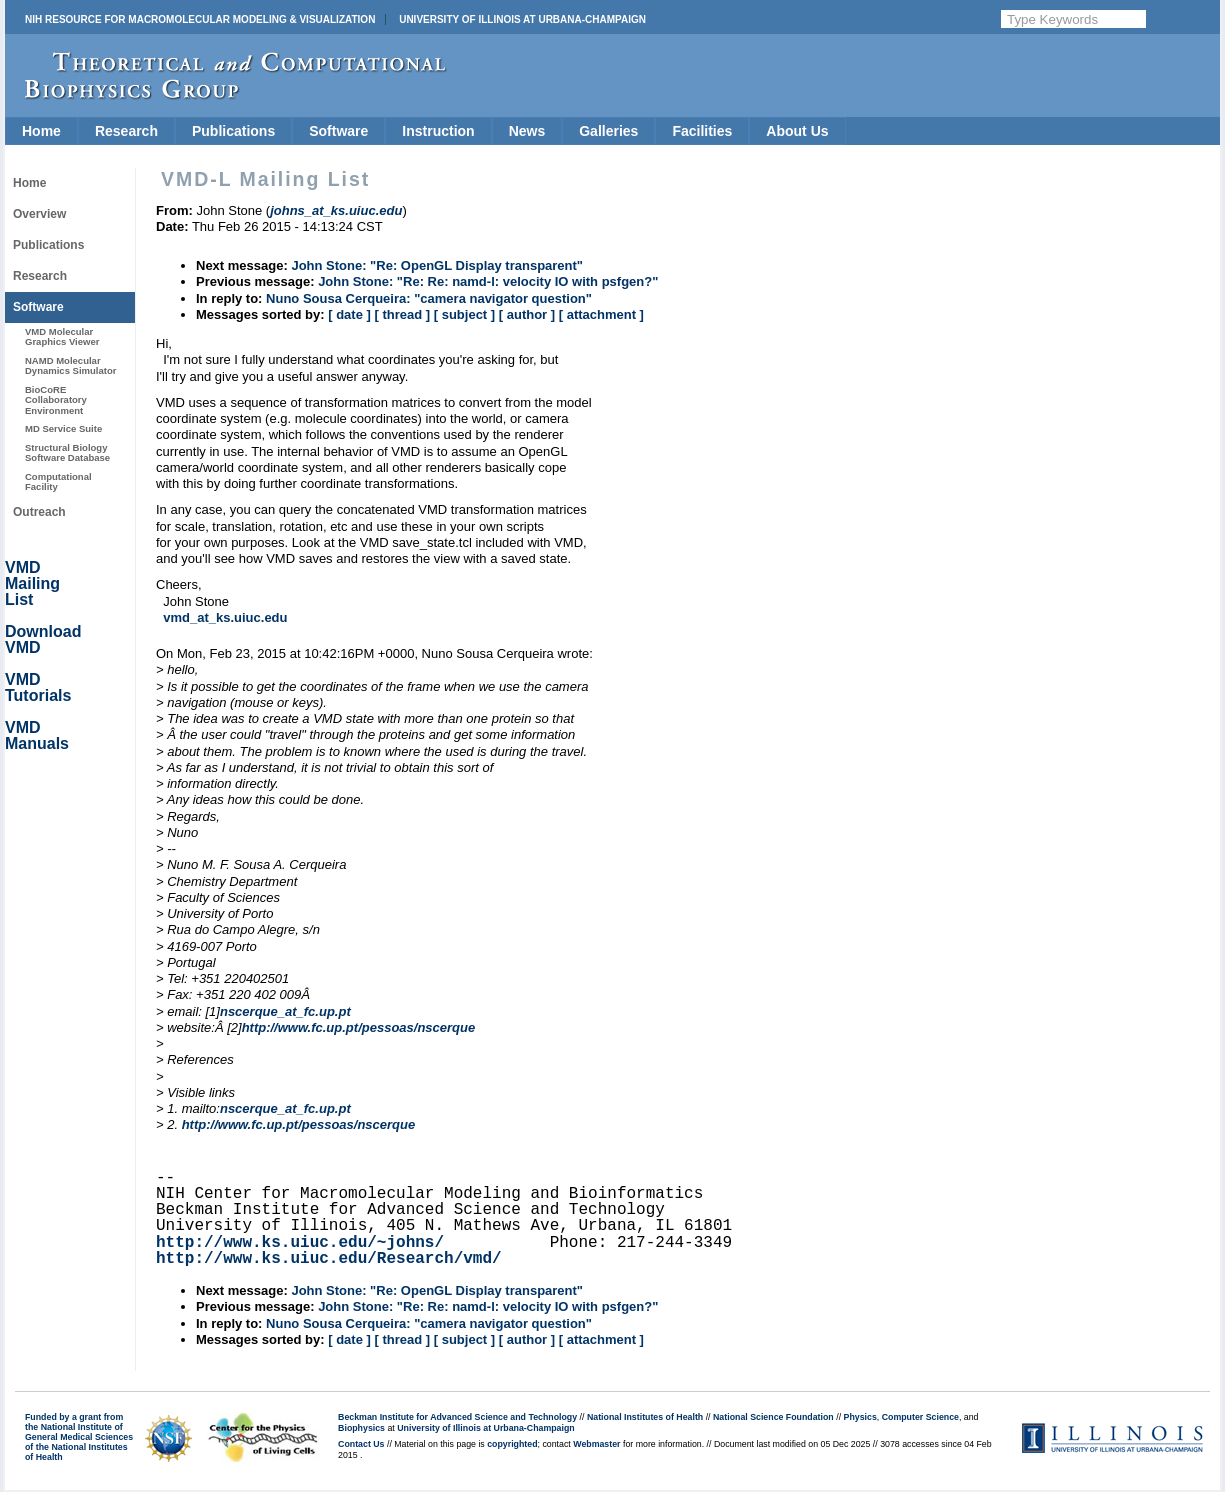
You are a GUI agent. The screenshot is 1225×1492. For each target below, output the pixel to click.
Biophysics (361, 1428)
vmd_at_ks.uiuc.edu (225, 617)
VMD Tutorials (38, 687)
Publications (233, 131)
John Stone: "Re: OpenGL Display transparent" (437, 265)
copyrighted (512, 1444)
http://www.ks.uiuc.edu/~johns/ (300, 1243)
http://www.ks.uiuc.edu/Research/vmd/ (329, 1259)
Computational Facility (58, 481)
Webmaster (596, 1444)
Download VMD (43, 639)
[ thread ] (402, 314)
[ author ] (527, 314)
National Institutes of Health (645, 1417)
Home (41, 131)
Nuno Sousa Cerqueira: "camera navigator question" (429, 298)
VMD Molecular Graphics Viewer (62, 336)
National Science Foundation (773, 1417)
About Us (797, 131)
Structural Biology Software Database (67, 452)
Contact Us (361, 1444)
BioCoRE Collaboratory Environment (56, 400)
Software (338, 131)
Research (126, 131)
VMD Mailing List (32, 583)
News (527, 131)
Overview (39, 214)
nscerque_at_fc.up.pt (285, 1011)
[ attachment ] (601, 314)
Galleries (608, 131)
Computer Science (920, 1417)
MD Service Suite (63, 428)
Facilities (702, 131)
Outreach (39, 512)
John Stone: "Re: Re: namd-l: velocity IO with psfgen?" (488, 281)
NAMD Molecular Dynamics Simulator (71, 365)
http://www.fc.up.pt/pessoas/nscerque (359, 1027)
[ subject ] (464, 314)
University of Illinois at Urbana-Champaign (522, 19)
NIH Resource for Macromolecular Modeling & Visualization (200, 19)
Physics (860, 1417)
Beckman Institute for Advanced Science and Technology (457, 1417)
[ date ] (349, 314)
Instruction (438, 131)
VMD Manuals (37, 735)
